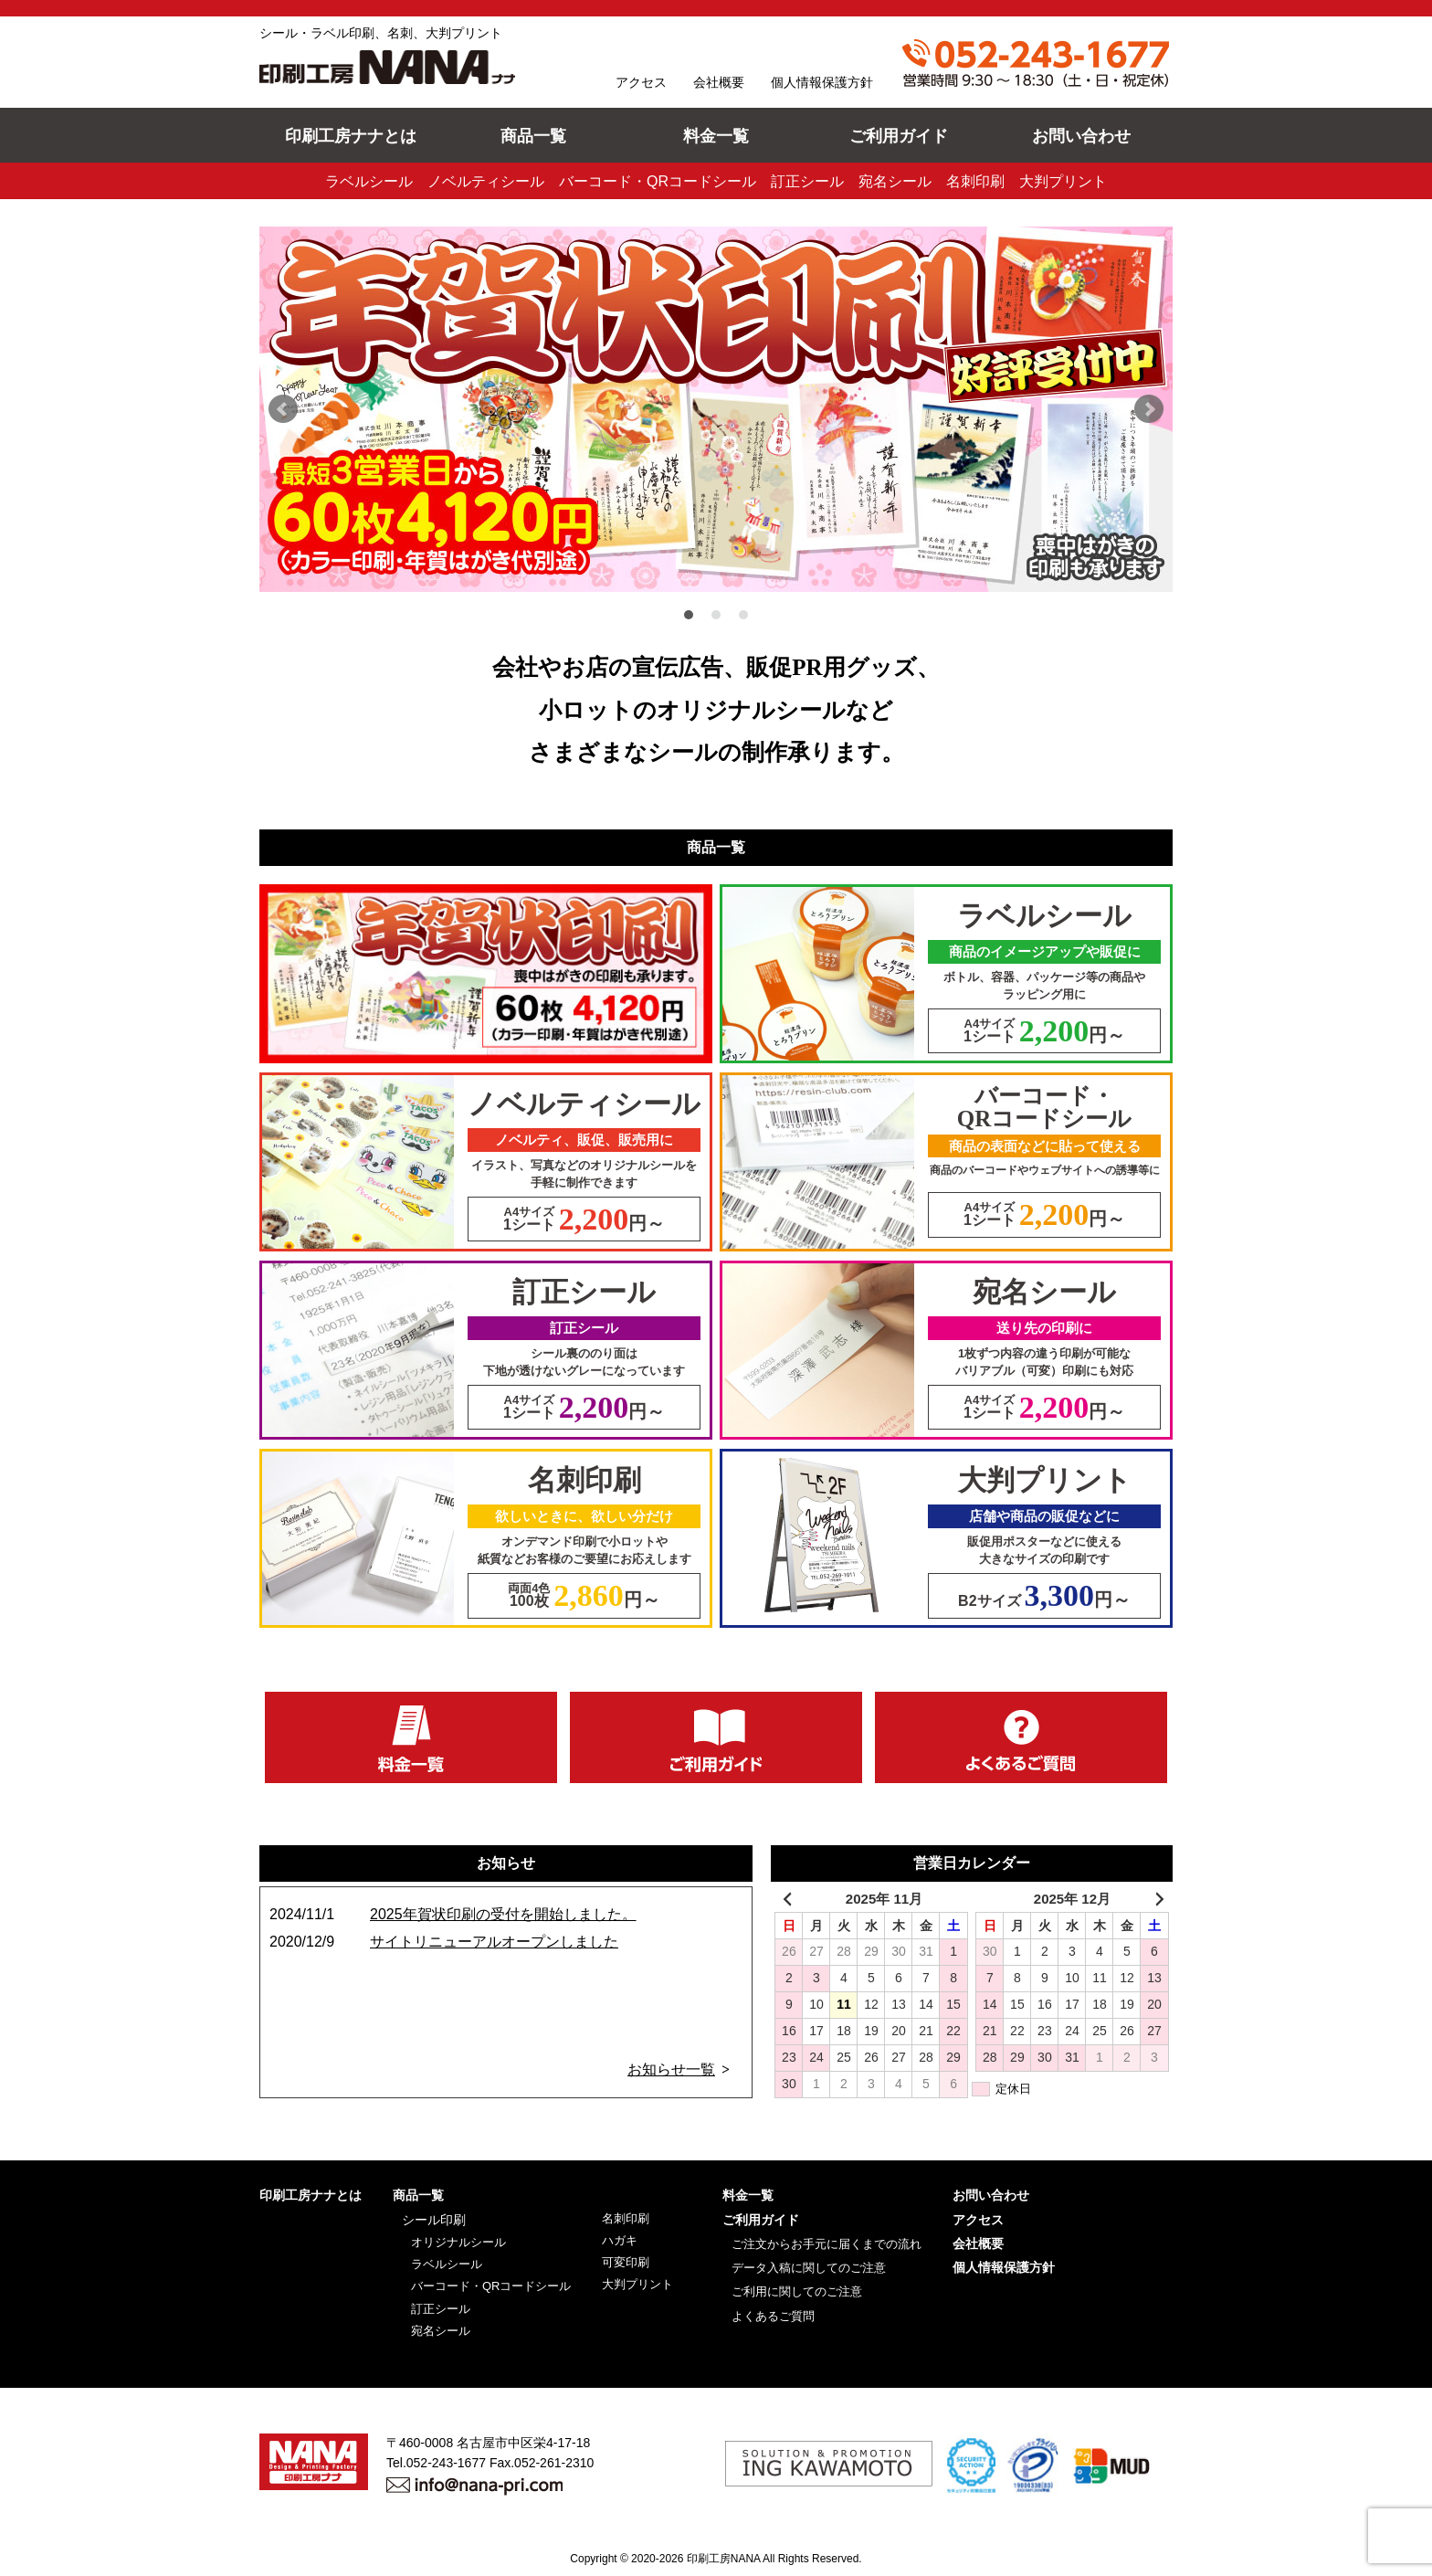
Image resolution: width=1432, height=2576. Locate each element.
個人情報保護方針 (822, 82)
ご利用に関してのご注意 (797, 2291)
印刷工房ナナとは (350, 136)
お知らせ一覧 (671, 2069)
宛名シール (895, 181)
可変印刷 (625, 2262)
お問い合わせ (1081, 136)
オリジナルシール (458, 2241)
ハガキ (619, 2240)
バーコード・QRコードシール (657, 181)
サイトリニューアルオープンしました (494, 1941)
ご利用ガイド (898, 136)
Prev (283, 409)
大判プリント (1063, 181)
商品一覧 (533, 136)
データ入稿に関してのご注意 (809, 2268)
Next (1149, 409)
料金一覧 (716, 136)
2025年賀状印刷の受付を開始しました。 (503, 1914)
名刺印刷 (975, 181)
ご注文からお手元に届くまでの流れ (826, 2243)
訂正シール (807, 181)
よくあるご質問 (773, 2315)
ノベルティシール (485, 181)
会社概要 (718, 82)
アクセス (641, 82)
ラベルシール (369, 181)
